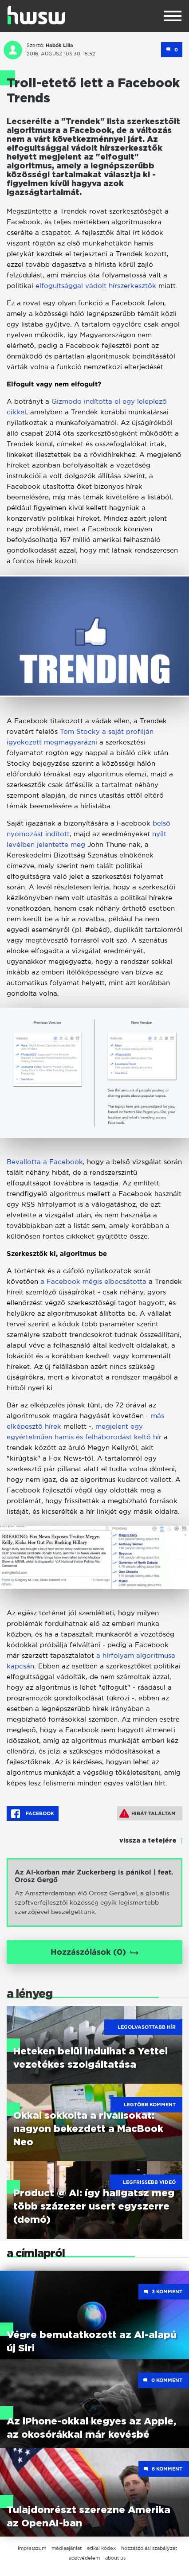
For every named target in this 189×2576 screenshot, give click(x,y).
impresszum (32, 2548)
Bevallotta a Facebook (45, 1161)
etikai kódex (101, 2548)
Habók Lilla (59, 45)
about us (115, 2557)
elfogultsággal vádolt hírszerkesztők (95, 285)
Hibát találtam (147, 1813)
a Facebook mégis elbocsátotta (93, 1281)
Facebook (32, 1813)
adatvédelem (84, 2557)
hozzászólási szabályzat (149, 2548)
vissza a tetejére (148, 1841)
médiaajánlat (66, 2548)
